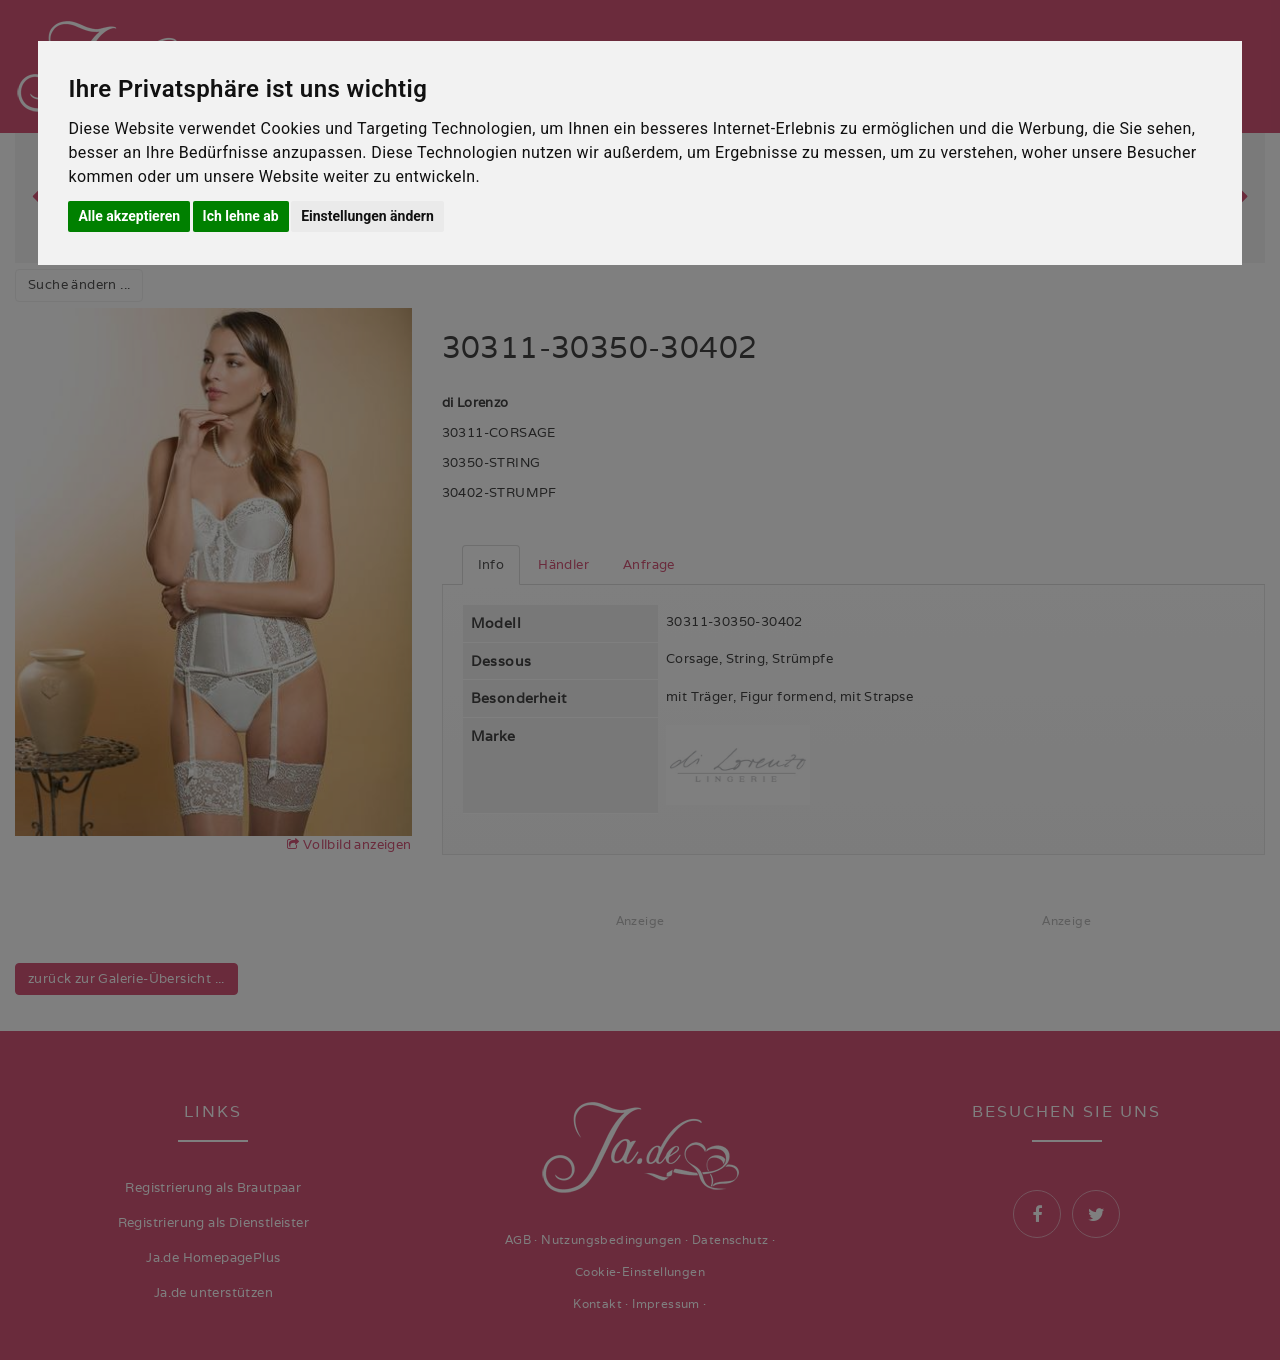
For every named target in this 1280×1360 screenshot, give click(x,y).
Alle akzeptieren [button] (129, 216)
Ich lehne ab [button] (241, 216)
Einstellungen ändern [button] (367, 216)
